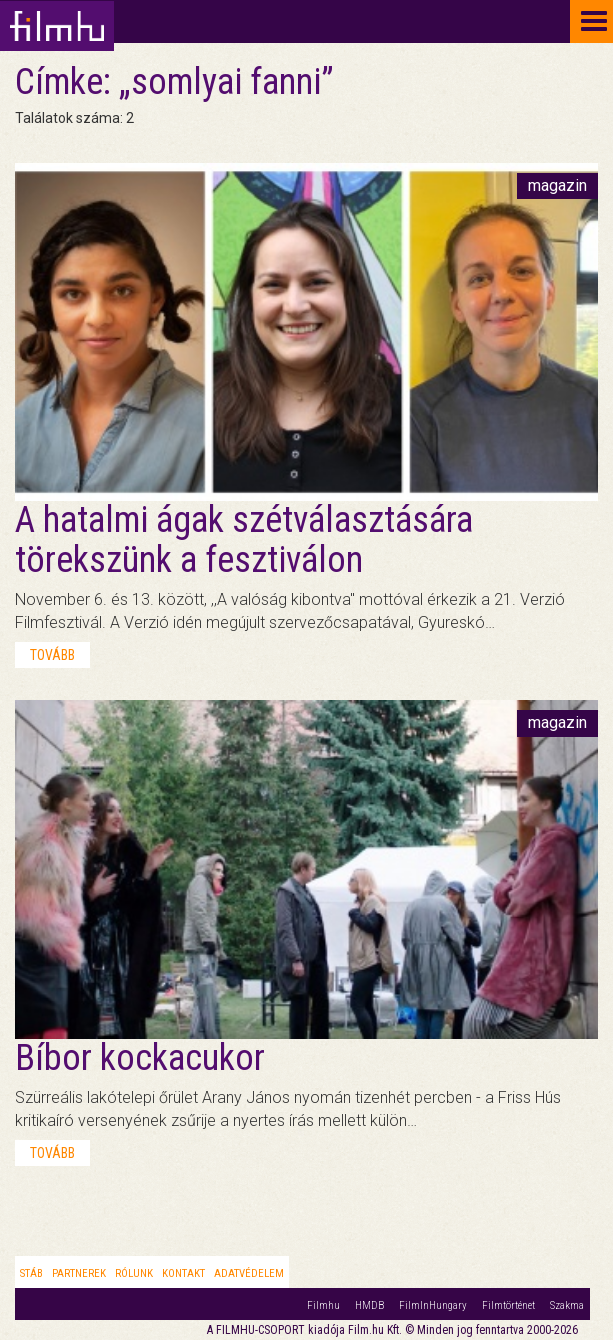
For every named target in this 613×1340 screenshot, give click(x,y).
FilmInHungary (433, 1305)
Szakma (567, 1305)
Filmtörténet (508, 1305)
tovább (52, 655)
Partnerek (79, 1273)
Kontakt (183, 1273)
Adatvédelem (249, 1273)
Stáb (31, 1273)
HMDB (369, 1305)
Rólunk (134, 1273)
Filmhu (323, 1305)
